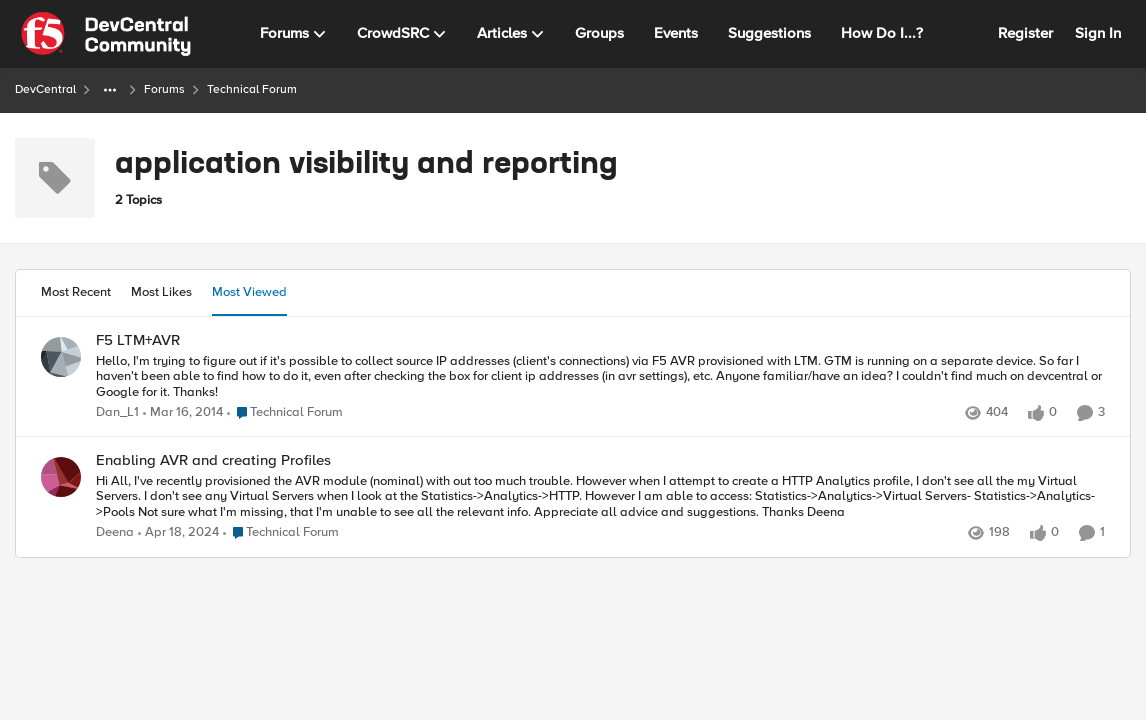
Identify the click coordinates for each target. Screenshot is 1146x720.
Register (1025, 33)
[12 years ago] (183, 413)
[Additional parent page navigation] (110, 90)
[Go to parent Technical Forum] (285, 413)
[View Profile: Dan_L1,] (61, 357)
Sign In (1098, 33)
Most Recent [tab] (76, 292)
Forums (164, 89)
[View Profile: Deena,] (61, 477)
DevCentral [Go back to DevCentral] (45, 89)
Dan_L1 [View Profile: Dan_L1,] (117, 412)
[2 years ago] (178, 534)
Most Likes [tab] (161, 292)
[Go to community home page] (106, 34)
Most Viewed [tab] (249, 292)
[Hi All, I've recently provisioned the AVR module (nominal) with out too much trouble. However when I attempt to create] (600, 497)
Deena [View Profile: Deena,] (115, 533)
